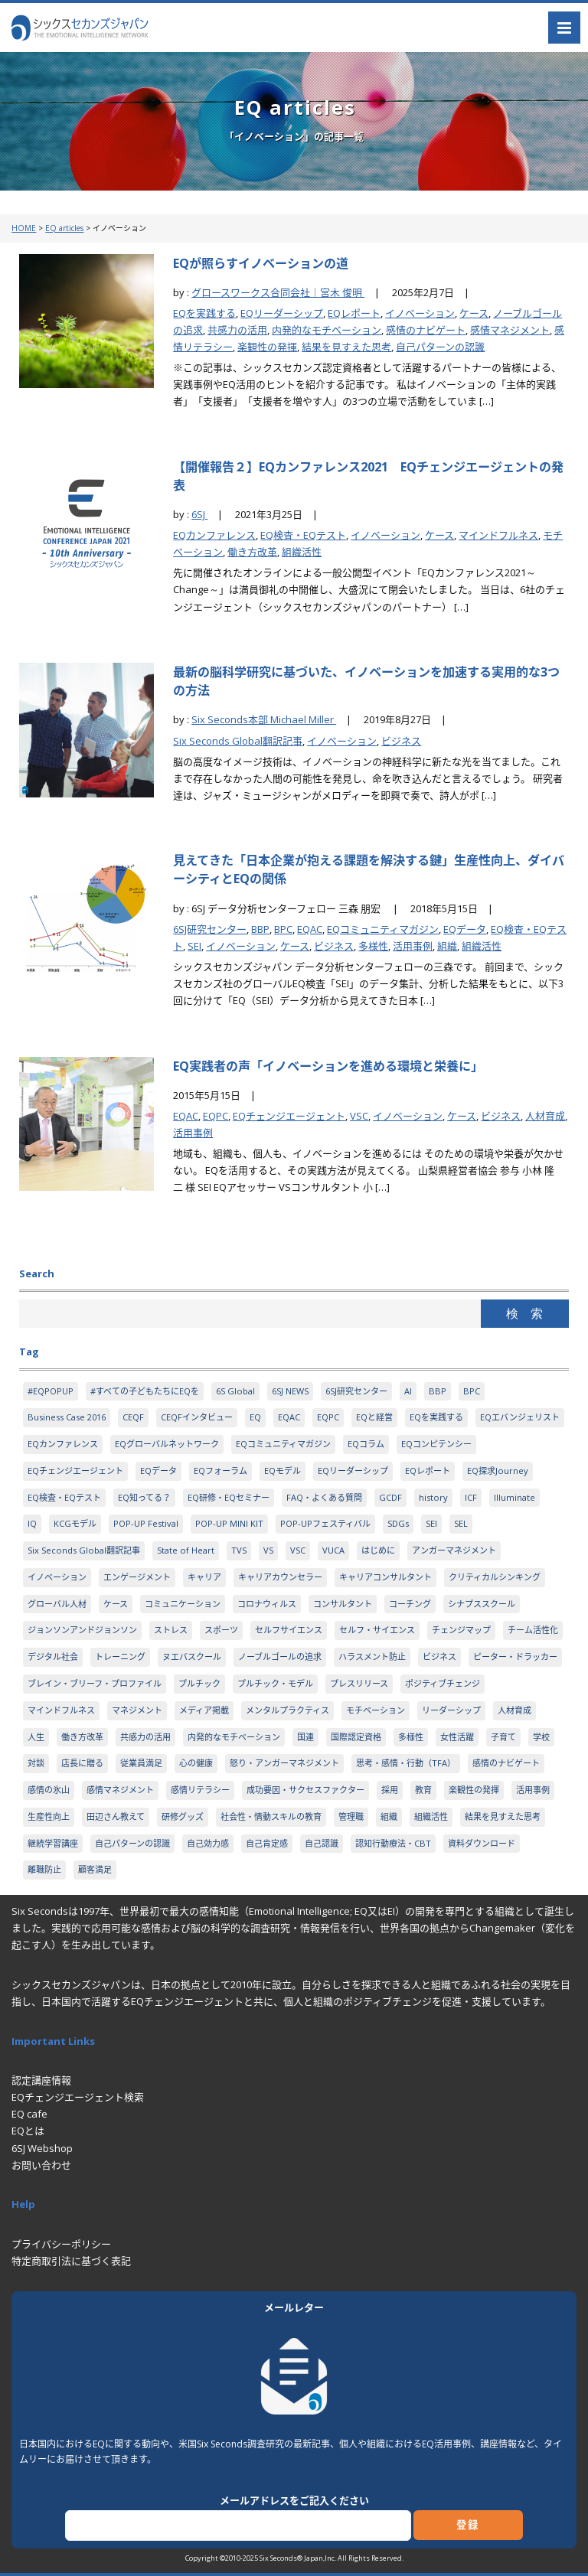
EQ (255, 1417)
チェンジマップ (461, 1629)
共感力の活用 (237, 330)
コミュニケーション (182, 1603)
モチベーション (375, 1710)
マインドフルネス (498, 535)
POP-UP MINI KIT (229, 1523)
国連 (305, 1737)
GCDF (390, 1497)
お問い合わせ (41, 2165)
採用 (389, 1789)
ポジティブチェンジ (442, 1683)
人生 (36, 1737)
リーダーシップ (451, 1710)
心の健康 (196, 1763)
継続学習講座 (53, 1843)
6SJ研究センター (210, 929)
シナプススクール (481, 1603)
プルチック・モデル (275, 1683)
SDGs (398, 1523)
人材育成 (545, 1116)
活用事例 (413, 946)
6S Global (235, 1391)
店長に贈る (82, 1763)
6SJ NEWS (290, 1391)
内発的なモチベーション (326, 330)
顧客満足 (95, 1869)
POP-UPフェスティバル (325, 1523)
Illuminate (514, 1497)
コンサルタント (342, 1603)
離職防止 (44, 1869)
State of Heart (185, 1550)
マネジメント (137, 1710)
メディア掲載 (204, 1710)
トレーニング (120, 1656)
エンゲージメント (137, 1577)
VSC (359, 1116)
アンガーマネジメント (454, 1550)
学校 (541, 1737)
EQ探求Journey (497, 1470)
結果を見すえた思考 (346, 347)
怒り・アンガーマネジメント (284, 1763)
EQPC (215, 1116)
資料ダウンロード (481, 1843)
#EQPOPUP (51, 1391)
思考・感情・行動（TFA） (406, 1763)
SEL (461, 1523)
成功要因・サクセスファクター (305, 1789)
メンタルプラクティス (287, 1710)
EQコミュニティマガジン (383, 929)
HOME (23, 228)
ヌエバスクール (191, 1656)
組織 (447, 946)
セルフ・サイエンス (377, 1629)
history (433, 1497)
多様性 (373, 946)
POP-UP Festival (145, 1523)
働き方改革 (252, 552)
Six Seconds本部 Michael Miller (263, 719)
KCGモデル (75, 1523)
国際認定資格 (356, 1737)
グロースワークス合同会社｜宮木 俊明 (277, 292)
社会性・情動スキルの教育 (271, 1816)
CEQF (133, 1417)
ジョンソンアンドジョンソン (82, 1629)
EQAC (309, 929)
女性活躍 (457, 1737)
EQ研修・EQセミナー (229, 1497)
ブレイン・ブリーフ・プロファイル (95, 1683)
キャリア (204, 1577)
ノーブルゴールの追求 (280, 1656)
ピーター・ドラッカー (515, 1656)
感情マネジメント (510, 330)
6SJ (199, 514)
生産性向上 (49, 1816)
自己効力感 (208, 1843)
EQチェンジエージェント (289, 1116)
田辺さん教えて (116, 1816)
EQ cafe (29, 2114)
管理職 (351, 1816)
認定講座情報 (41, 2080)
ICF (471, 1497)
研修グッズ (183, 1816)
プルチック (199, 1683)
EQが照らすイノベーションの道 (260, 263)
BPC (283, 929)
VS (268, 1550)
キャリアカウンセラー (280, 1577)
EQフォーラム (220, 1470)
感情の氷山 (49, 1789)
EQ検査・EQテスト (303, 535)
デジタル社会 (53, 1656)
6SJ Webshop (42, 2148)
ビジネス (401, 741)
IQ (32, 1523)
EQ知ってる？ (144, 1497)
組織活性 (302, 552)
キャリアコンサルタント (385, 1577)
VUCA (333, 1550)
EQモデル (282, 1470)
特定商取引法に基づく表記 (71, 2261)
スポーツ (221, 1629)
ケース (473, 313)
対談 (36, 1763)
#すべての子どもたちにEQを (144, 1391)
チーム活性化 (533, 1629)
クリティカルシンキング (495, 1577)
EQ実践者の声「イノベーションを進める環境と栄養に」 (328, 1066)
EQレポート (354, 313)
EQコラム (366, 1443)
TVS (239, 1550)
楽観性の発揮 (267, 347)
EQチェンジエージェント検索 (77, 2097)
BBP (260, 929)
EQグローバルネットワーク (167, 1443)
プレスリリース (359, 1683)
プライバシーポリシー (61, 2244)
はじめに (378, 1550)
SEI (194, 946)
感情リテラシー (200, 1789)
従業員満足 (141, 1763)
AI (408, 1391)
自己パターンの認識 (440, 347)
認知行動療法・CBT (393, 1843)
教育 (423, 1789)
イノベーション (420, 313)
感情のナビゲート (426, 330)
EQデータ (464, 929)
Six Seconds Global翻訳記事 (237, 741)
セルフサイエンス (288, 1629)
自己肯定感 (267, 1843)
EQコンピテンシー (436, 1443)
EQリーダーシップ (281, 313)
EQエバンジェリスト (520, 1417)
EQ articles (64, 228)
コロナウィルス (266, 1603)
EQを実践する (204, 313)
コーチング (410, 1603)
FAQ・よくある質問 (324, 1497)
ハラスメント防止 (372, 1656)
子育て (503, 1737)
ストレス (171, 1629)
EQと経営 (374, 1417)
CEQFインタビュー (197, 1417)
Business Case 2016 (67, 1417)
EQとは (27, 2130)
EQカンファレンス (214, 535)
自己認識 (321, 1843)
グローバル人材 (57, 1603)
